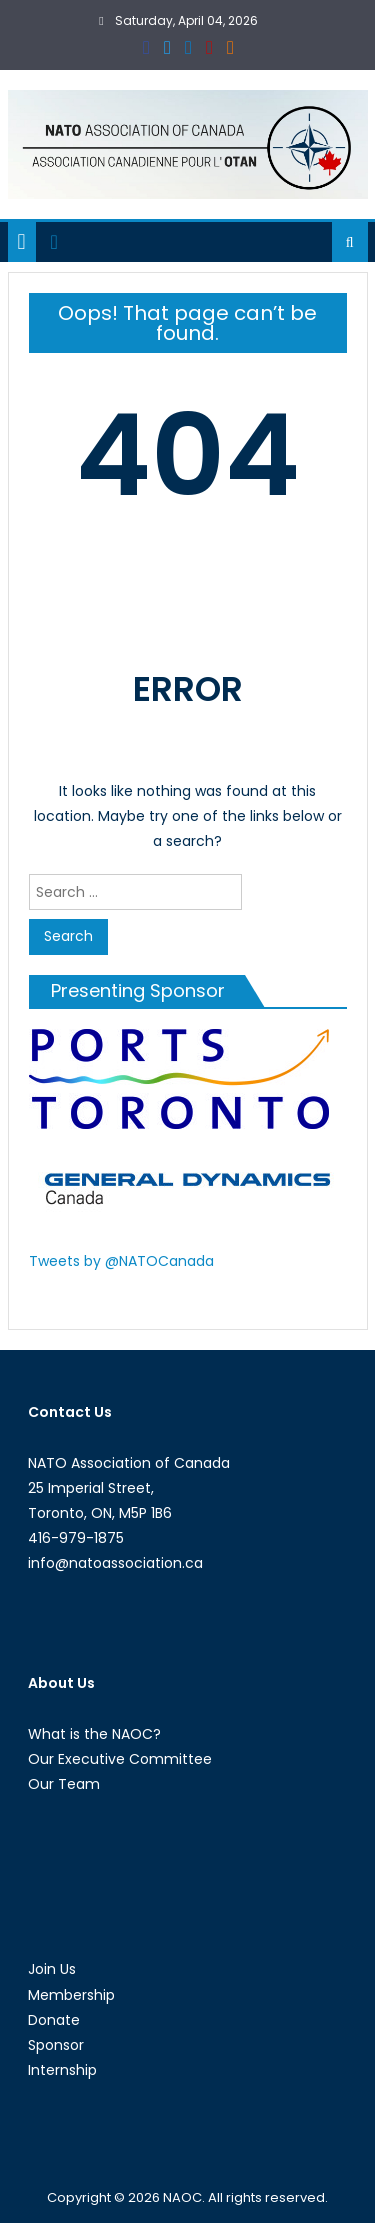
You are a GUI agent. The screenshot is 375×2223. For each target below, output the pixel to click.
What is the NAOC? (94, 1734)
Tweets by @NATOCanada (121, 1261)
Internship (62, 2070)
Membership (71, 1995)
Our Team (64, 1784)
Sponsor (56, 2045)
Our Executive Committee (120, 1759)
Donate (54, 2020)
